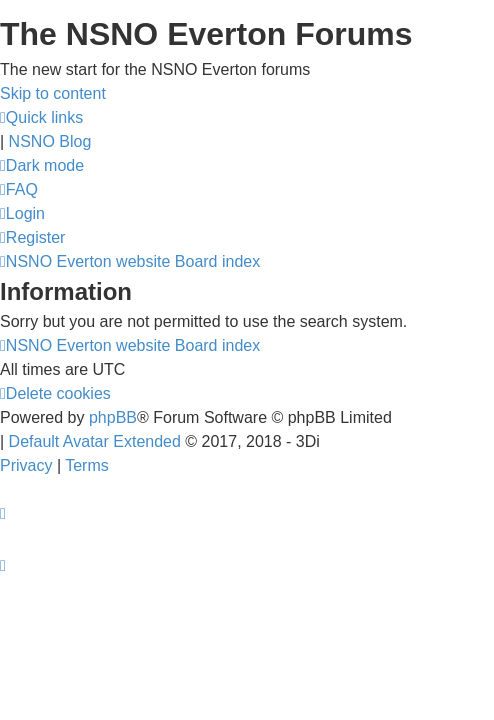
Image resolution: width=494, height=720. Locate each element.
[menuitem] (19, 189)
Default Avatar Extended (95, 441)
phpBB (113, 417)
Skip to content (53, 93)
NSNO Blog (50, 141)
